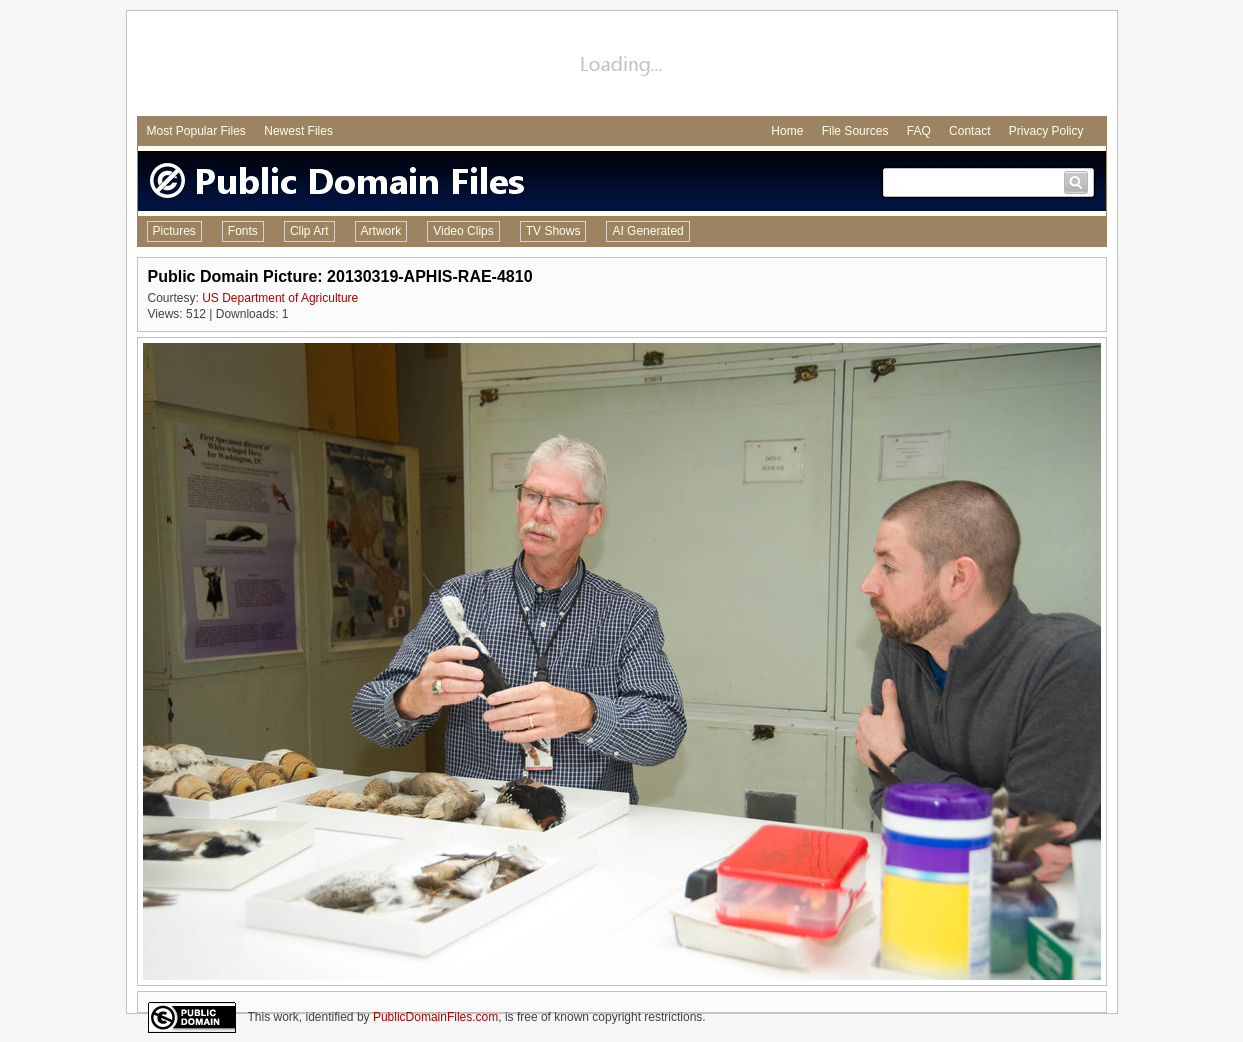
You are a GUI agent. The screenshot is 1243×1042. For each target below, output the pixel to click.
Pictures (174, 231)
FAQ (919, 131)
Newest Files (298, 131)
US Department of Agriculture (280, 298)
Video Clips (463, 231)
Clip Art (309, 231)
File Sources (855, 131)
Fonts (243, 231)
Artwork (381, 231)
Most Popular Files (196, 131)
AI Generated (647, 231)
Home (787, 131)
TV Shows (553, 231)
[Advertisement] (622, 66)
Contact (969, 131)
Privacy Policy (1046, 131)
